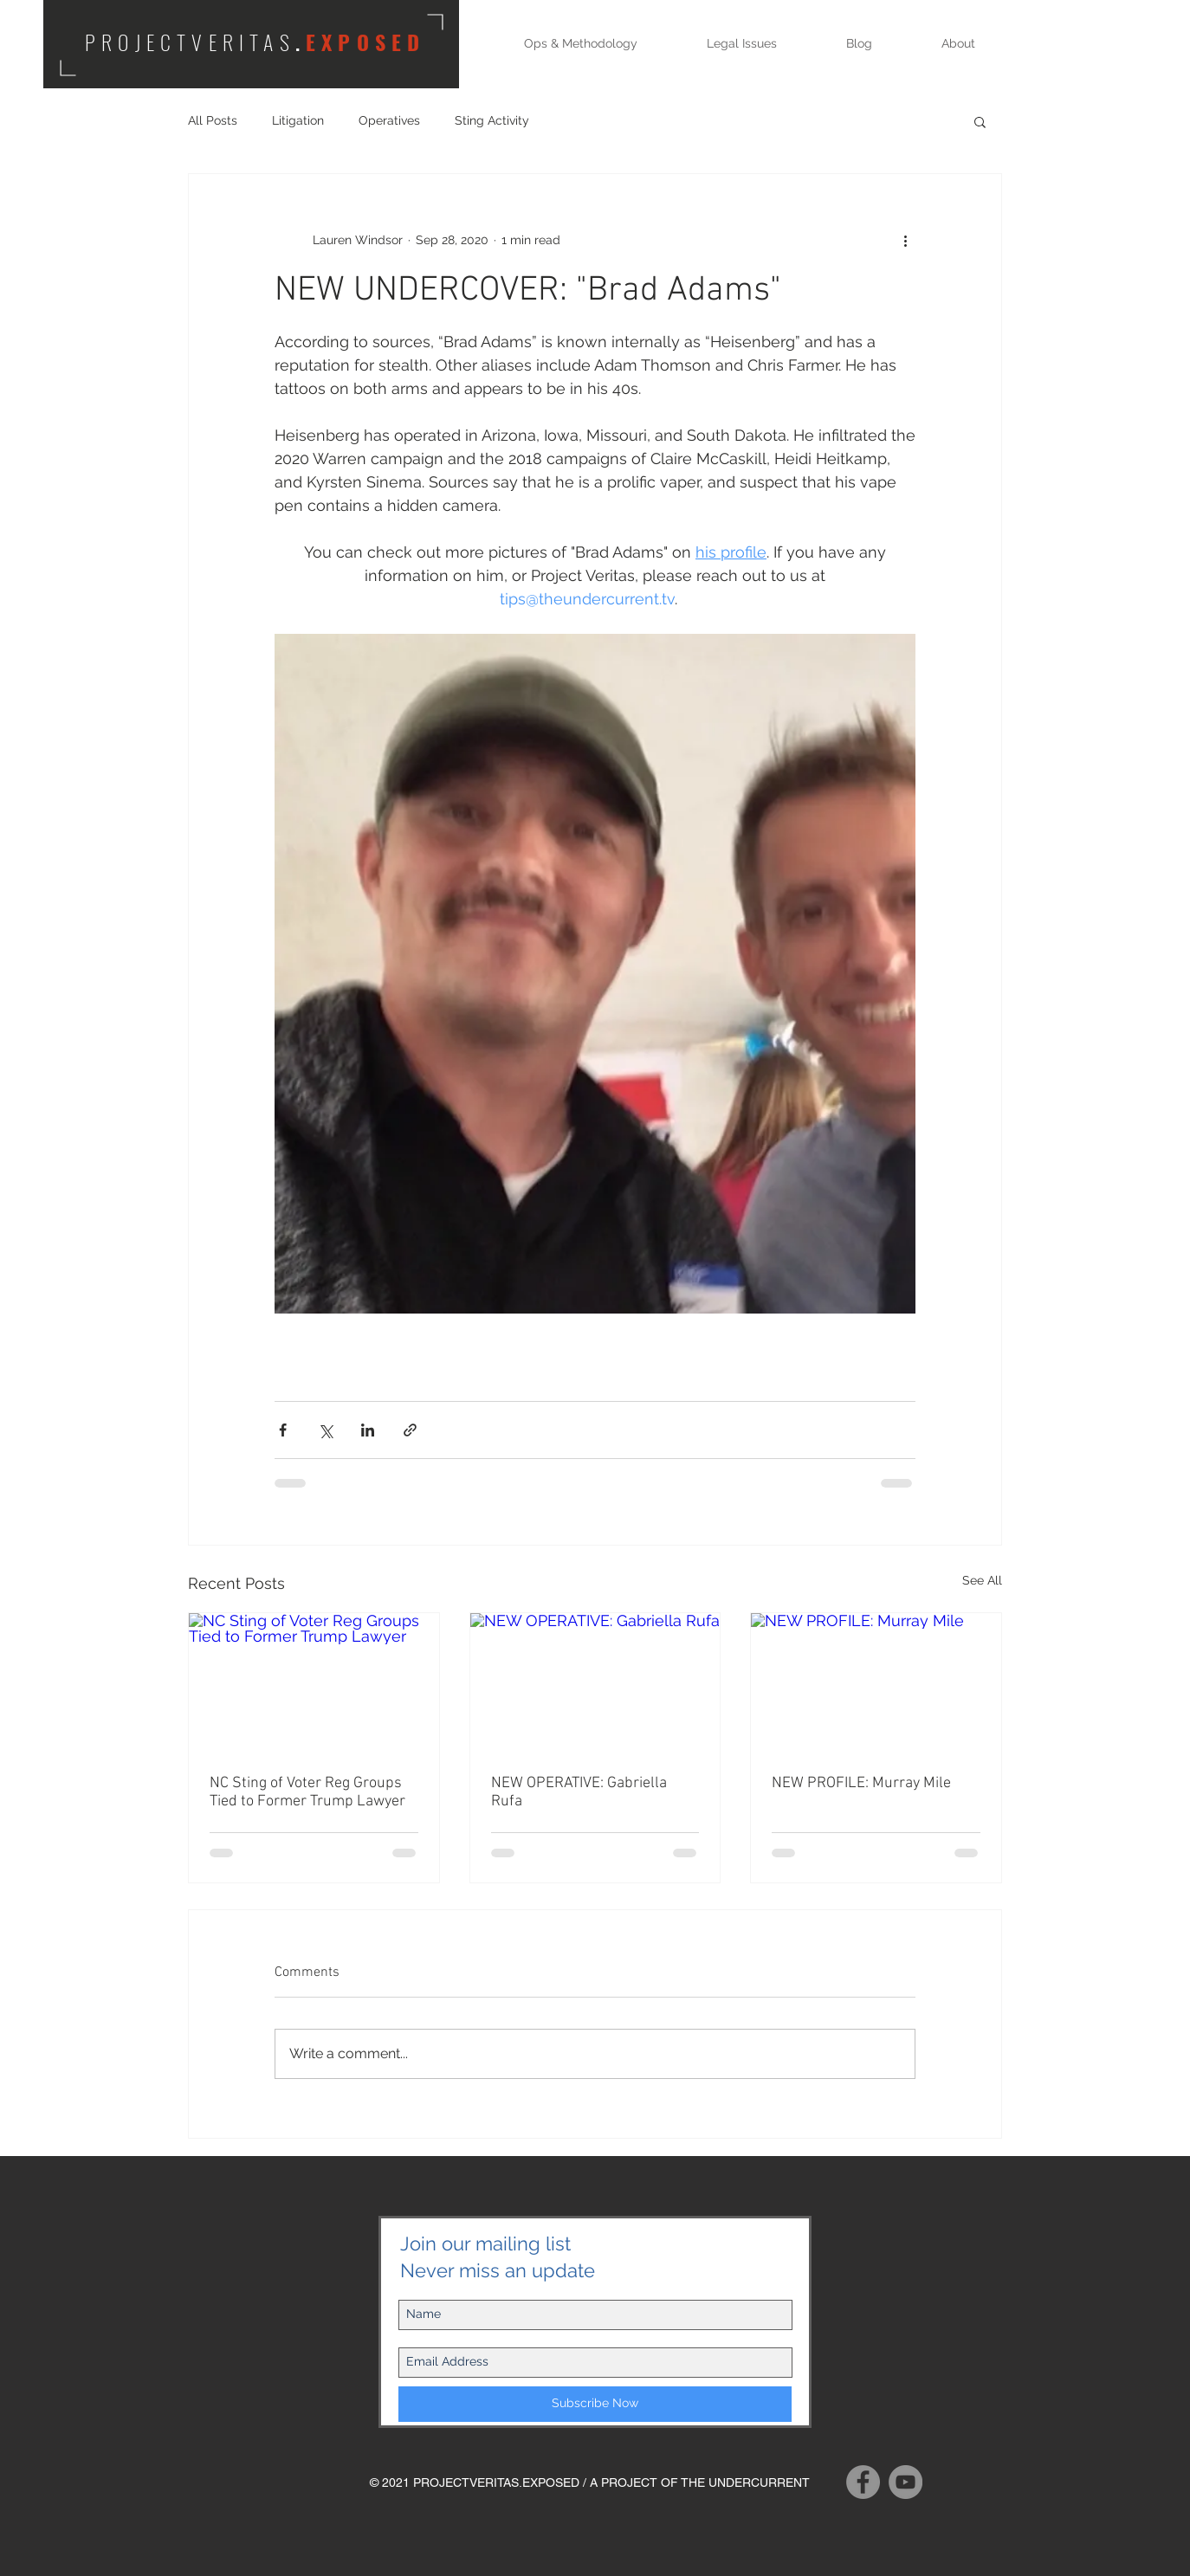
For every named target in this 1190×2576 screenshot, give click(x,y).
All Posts (212, 120)
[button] (980, 121)
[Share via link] (410, 1430)
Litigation (298, 120)
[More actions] (905, 239)
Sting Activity (492, 120)
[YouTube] (905, 2482)
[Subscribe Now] (595, 2404)
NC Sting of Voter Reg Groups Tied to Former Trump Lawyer (307, 1792)
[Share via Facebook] (283, 1430)
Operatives (389, 120)
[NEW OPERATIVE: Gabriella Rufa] (595, 1683)
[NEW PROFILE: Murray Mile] (876, 1683)
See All (982, 1580)
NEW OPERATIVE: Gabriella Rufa (579, 1792)
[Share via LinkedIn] (367, 1430)
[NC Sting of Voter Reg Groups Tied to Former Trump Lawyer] (314, 1683)
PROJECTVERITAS (190, 41)
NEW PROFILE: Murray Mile (861, 1783)
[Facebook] (863, 2482)
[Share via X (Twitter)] (325, 1430)
